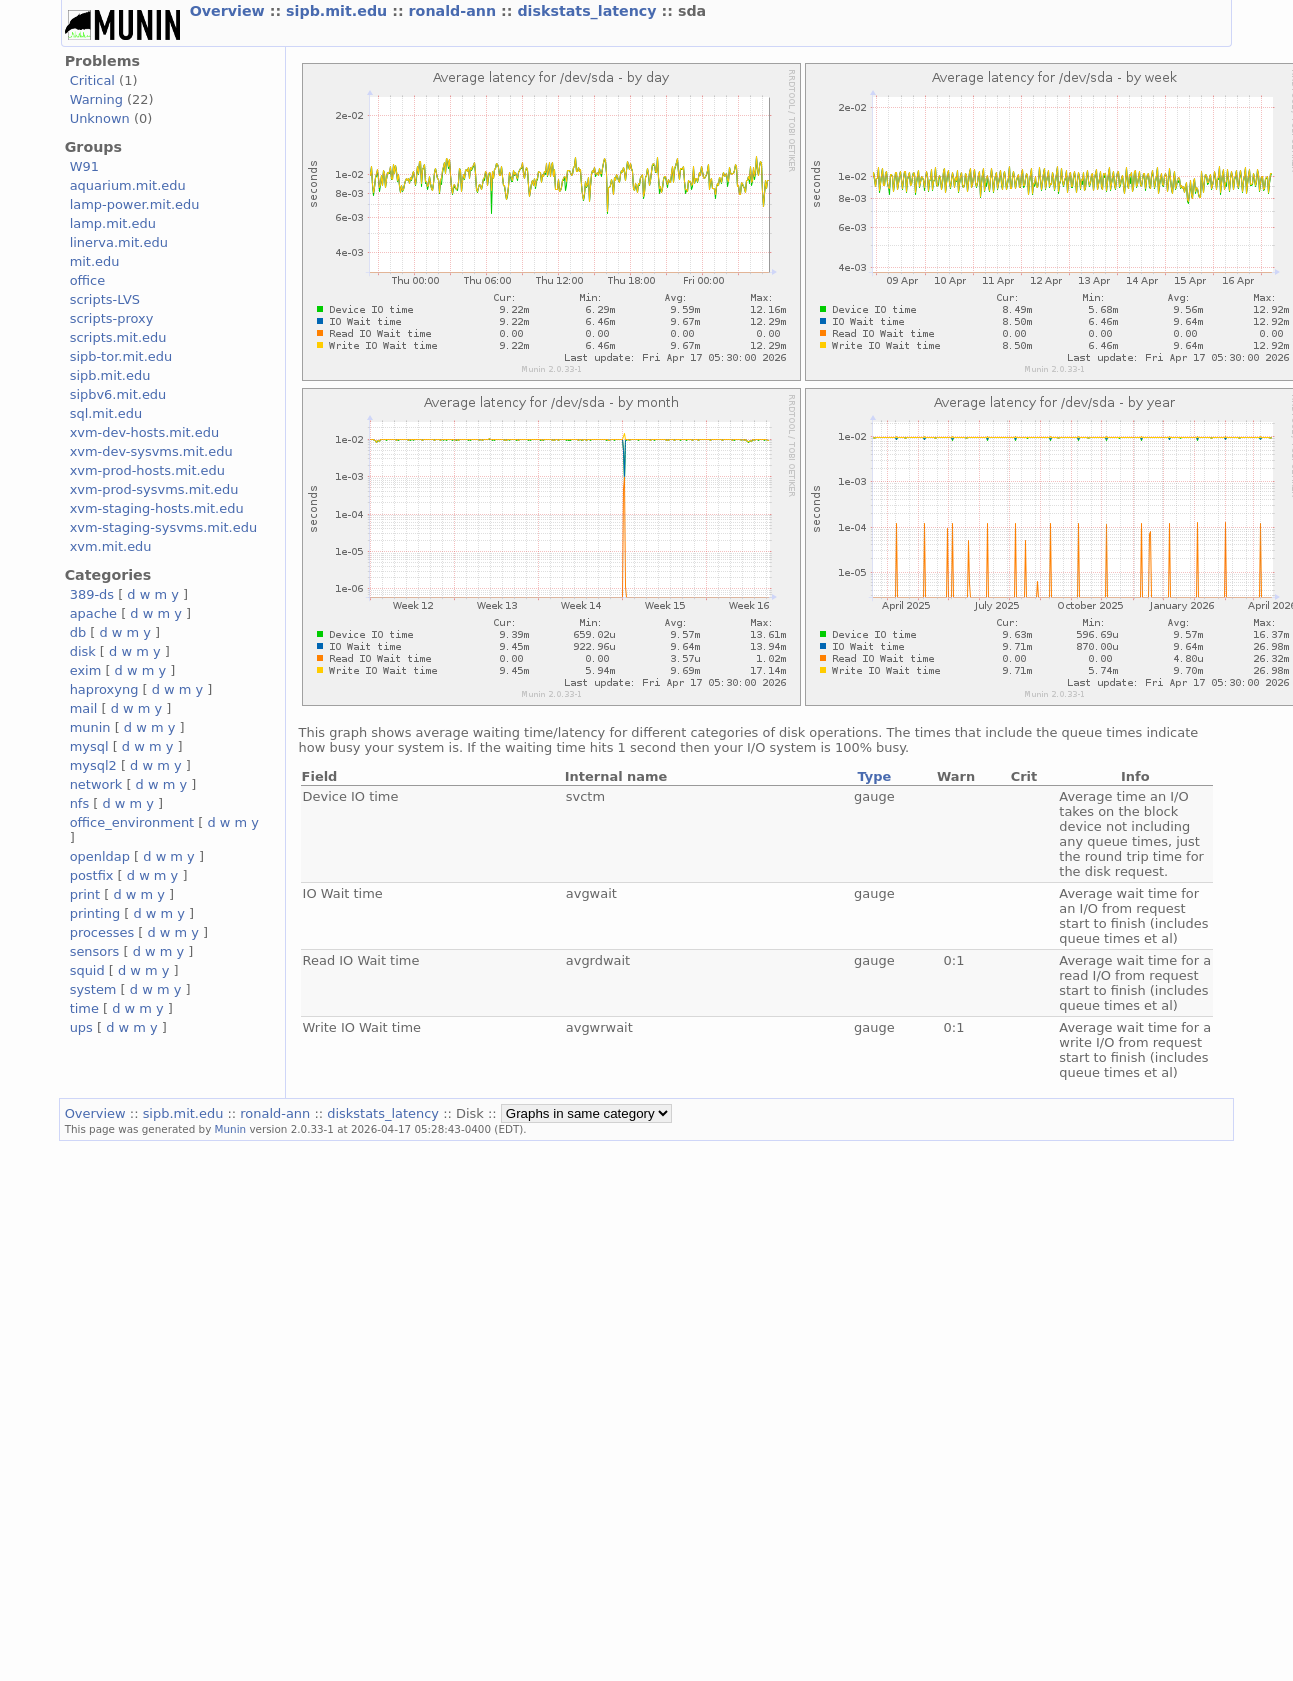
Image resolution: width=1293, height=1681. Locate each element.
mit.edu (95, 261)
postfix (92, 875)
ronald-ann (455, 11)
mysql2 (93, 765)
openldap (100, 856)
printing (95, 913)
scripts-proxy (112, 318)
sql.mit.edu (106, 413)
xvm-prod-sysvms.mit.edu (154, 489)
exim (86, 670)
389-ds (92, 594)
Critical (92, 80)
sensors (95, 951)
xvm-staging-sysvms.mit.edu (163, 527)
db (78, 632)
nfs (80, 803)
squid (87, 970)
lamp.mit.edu (113, 223)
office (88, 280)
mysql (89, 746)
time (84, 1008)
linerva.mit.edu (119, 242)
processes (102, 932)
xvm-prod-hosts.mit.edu (147, 470)
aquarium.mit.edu (128, 185)
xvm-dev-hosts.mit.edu (144, 432)
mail (84, 708)
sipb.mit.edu (339, 11)
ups (81, 1027)
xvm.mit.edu (111, 546)
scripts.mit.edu (118, 337)
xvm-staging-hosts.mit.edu (157, 508)
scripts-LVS (105, 299)
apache (93, 613)
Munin (231, 1129)
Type (874, 776)
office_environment (132, 822)
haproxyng (104, 689)
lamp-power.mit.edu (135, 204)
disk (83, 651)
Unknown (100, 118)
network (96, 784)
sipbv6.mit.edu (118, 394)
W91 (84, 166)
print (85, 894)
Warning (96, 99)
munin (90, 727)
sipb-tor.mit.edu (121, 356)
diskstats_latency (589, 11)
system (93, 989)
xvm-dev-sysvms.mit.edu (151, 451)
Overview (230, 11)
